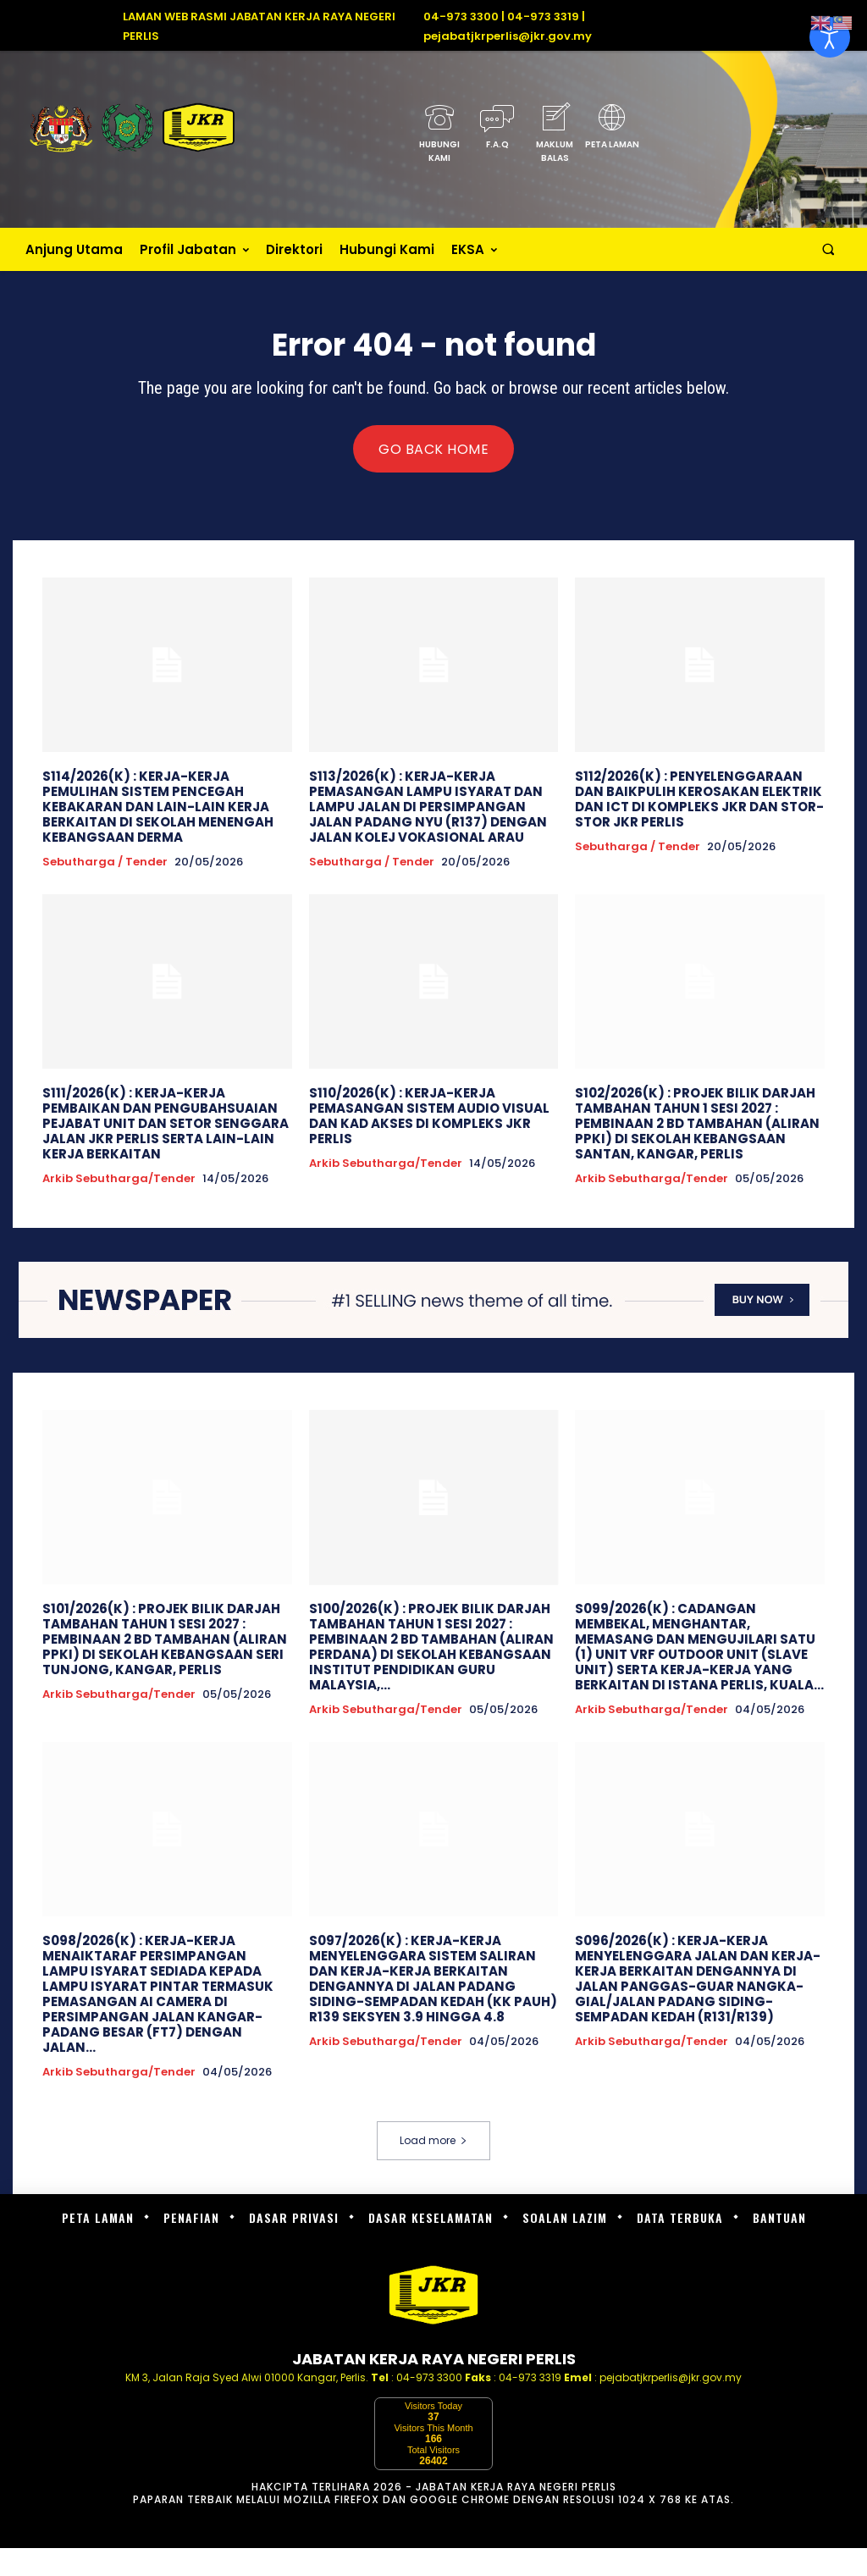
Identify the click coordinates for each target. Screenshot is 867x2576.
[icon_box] (439, 138)
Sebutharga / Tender (105, 862)
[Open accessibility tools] (829, 37)
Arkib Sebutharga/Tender (119, 1179)
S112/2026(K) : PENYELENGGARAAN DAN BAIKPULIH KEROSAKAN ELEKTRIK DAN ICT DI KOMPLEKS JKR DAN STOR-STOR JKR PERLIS (699, 799)
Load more (433, 2140)
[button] (828, 249)
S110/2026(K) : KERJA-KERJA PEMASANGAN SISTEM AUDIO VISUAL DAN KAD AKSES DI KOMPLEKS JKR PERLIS (429, 1115)
